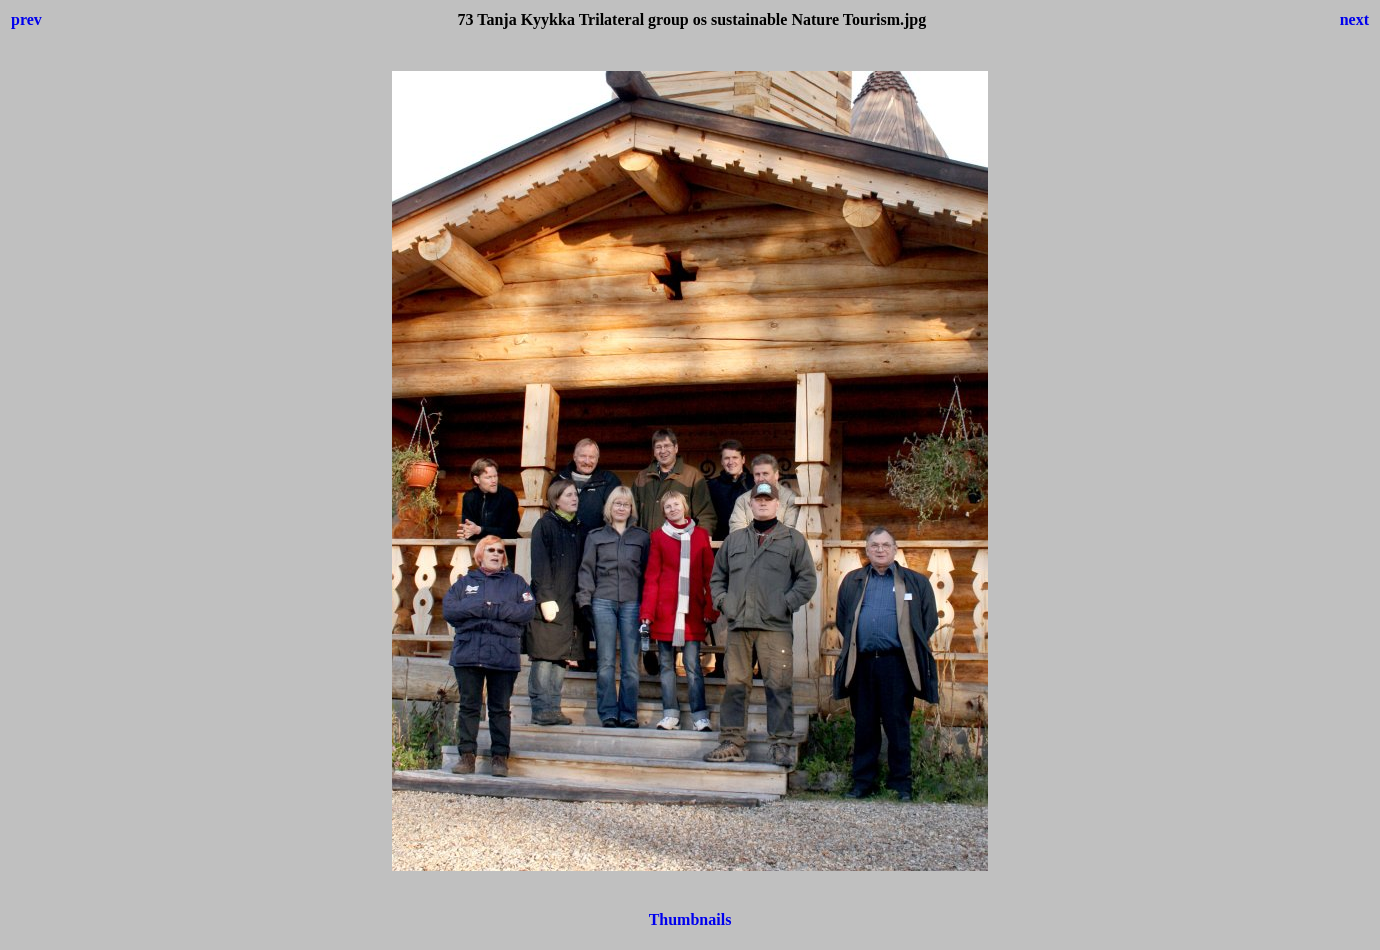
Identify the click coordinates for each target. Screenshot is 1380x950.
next (1354, 19)
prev (26, 19)
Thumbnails (690, 919)
